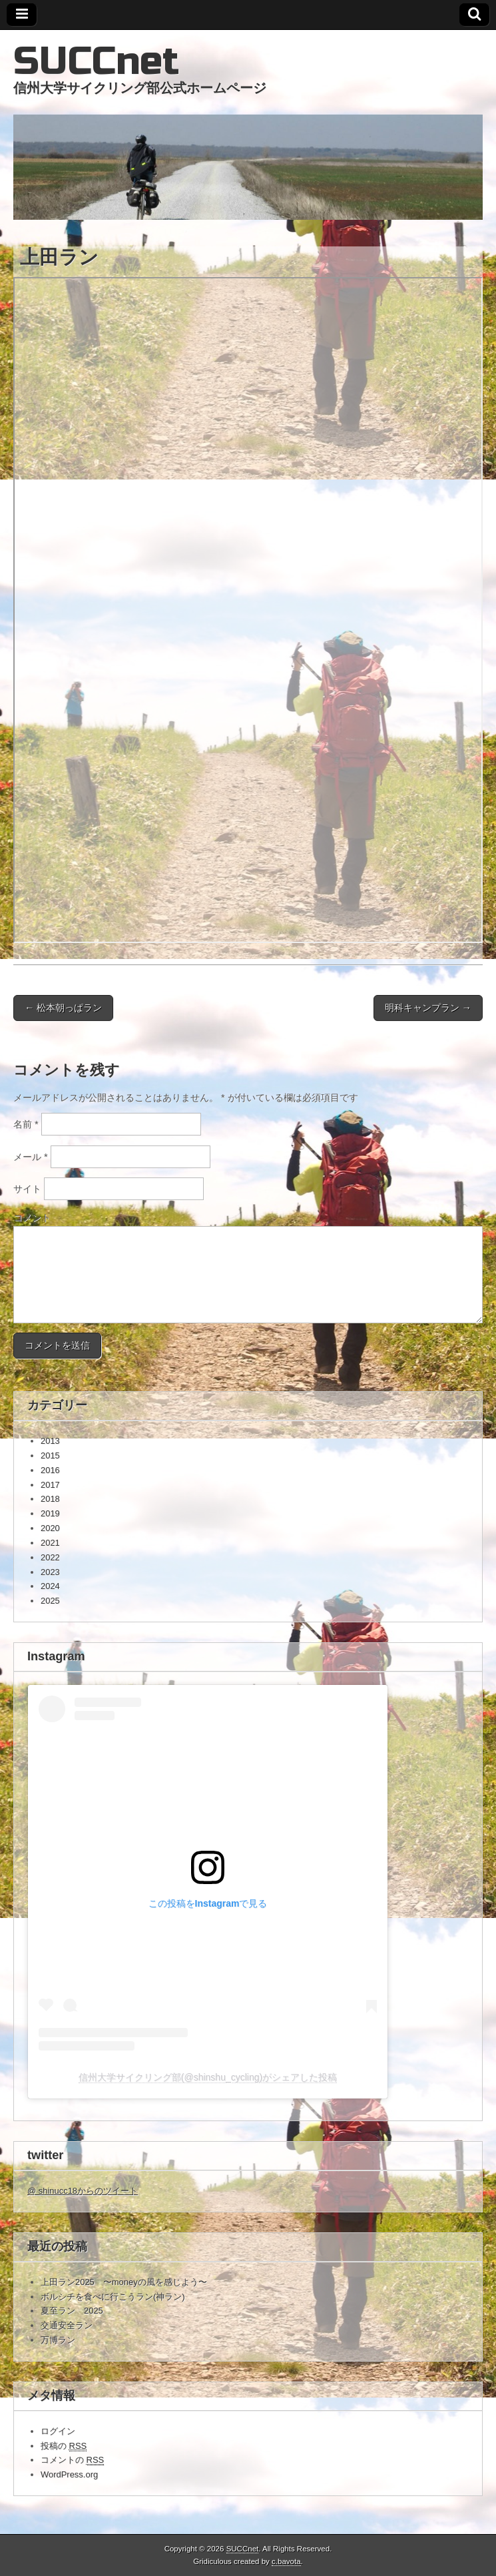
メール (30, 1156)
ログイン (58, 2431)
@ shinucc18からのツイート (82, 2191)
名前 (26, 1124)
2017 (50, 1485)
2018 (50, 1499)
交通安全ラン (67, 2325)
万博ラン (58, 2340)
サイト (27, 1188)
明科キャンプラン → (428, 1007)
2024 (50, 1586)
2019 (50, 1513)
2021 (50, 1543)
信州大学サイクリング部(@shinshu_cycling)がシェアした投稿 (208, 2077)
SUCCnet (96, 62)
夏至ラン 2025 (72, 2311)
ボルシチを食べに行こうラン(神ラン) (113, 2297)
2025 (50, 1601)
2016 (50, 1470)
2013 (50, 1441)
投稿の (64, 2446)
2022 (50, 1557)
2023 (50, 1572)
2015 (50, 1455)
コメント (32, 1217)
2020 (50, 1528)
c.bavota (286, 2561)
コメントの (72, 2460)
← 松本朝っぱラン (63, 1007)
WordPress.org (69, 2474)
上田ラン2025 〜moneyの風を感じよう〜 (124, 2282)
